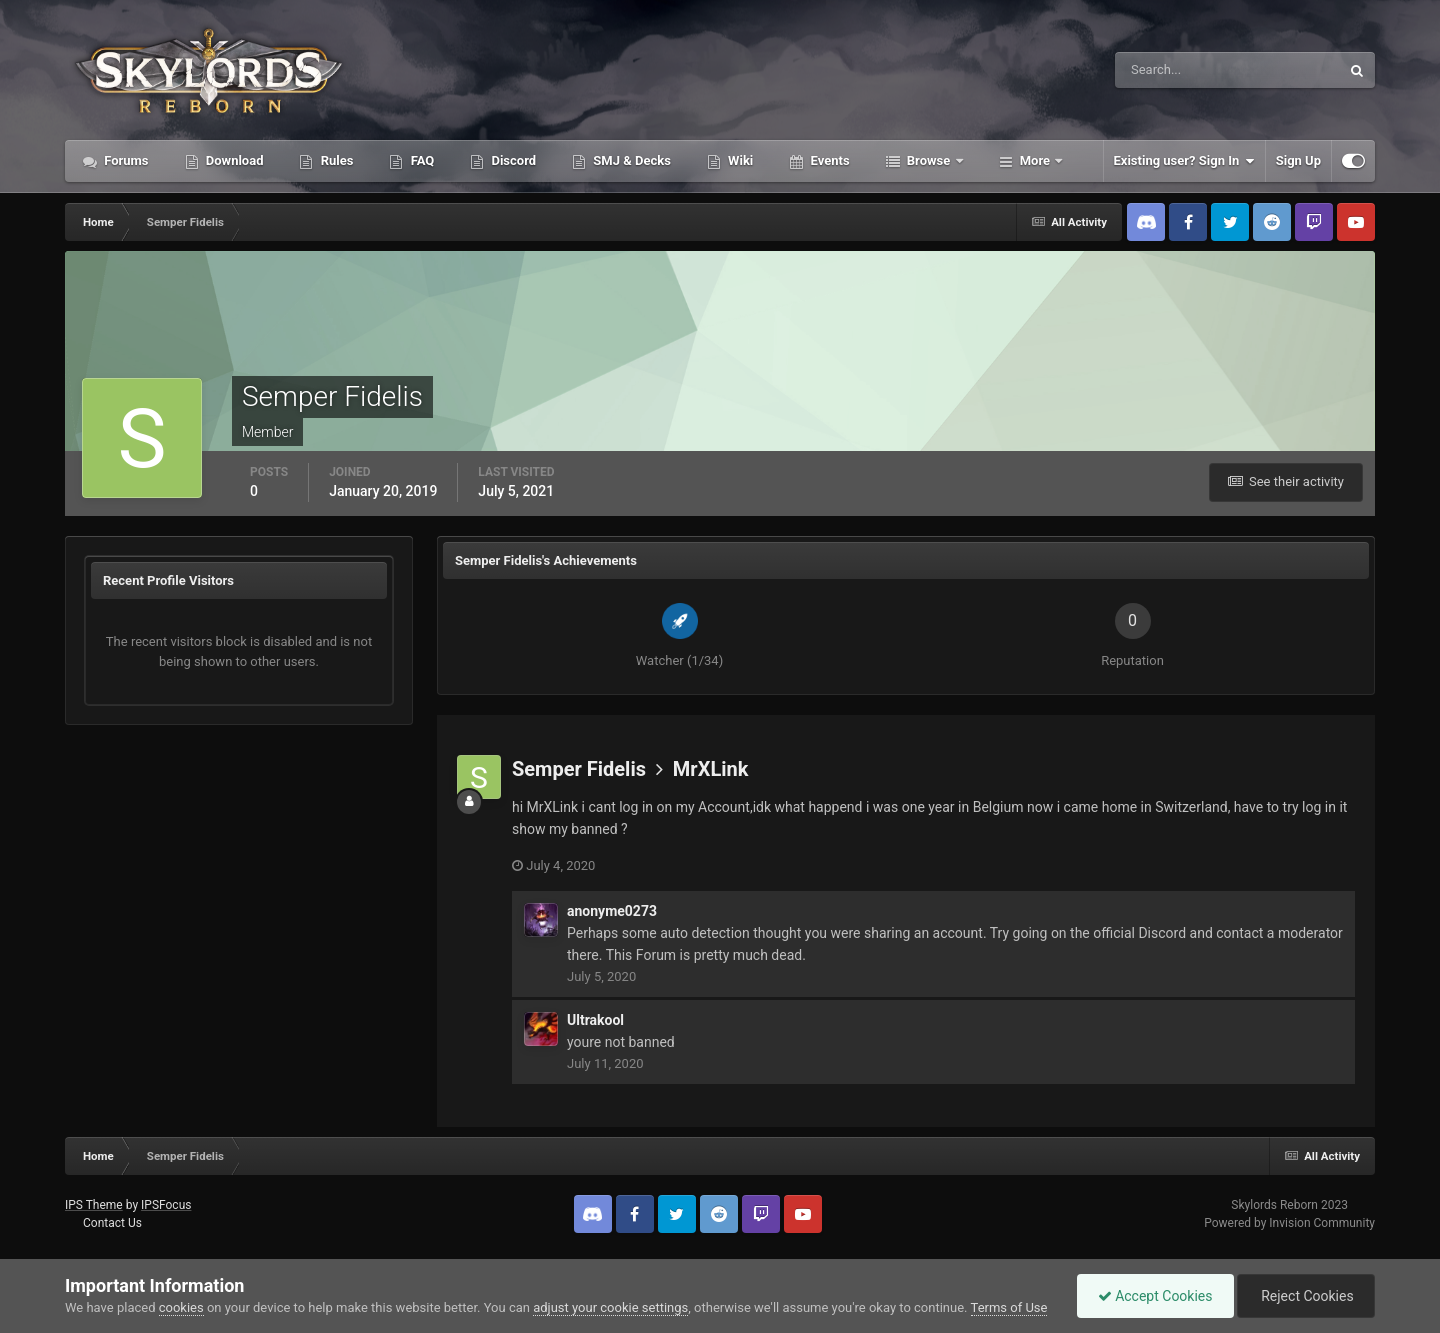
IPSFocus (166, 1205)
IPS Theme (94, 1205)
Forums (125, 160)
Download (233, 160)
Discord (512, 160)
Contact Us (112, 1223)
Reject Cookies (1306, 1296)
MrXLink (711, 769)
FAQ (420, 160)
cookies (181, 1307)
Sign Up (1298, 160)
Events (828, 160)
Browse (929, 160)
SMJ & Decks (630, 160)
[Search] (1166, 70)
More (1035, 160)
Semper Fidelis (579, 769)
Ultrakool (595, 1020)
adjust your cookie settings (610, 1307)
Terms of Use (1009, 1307)
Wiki (739, 160)
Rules (335, 160)
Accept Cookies (1155, 1296)
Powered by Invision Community (1289, 1223)
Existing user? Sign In (1184, 161)
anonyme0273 (612, 911)
